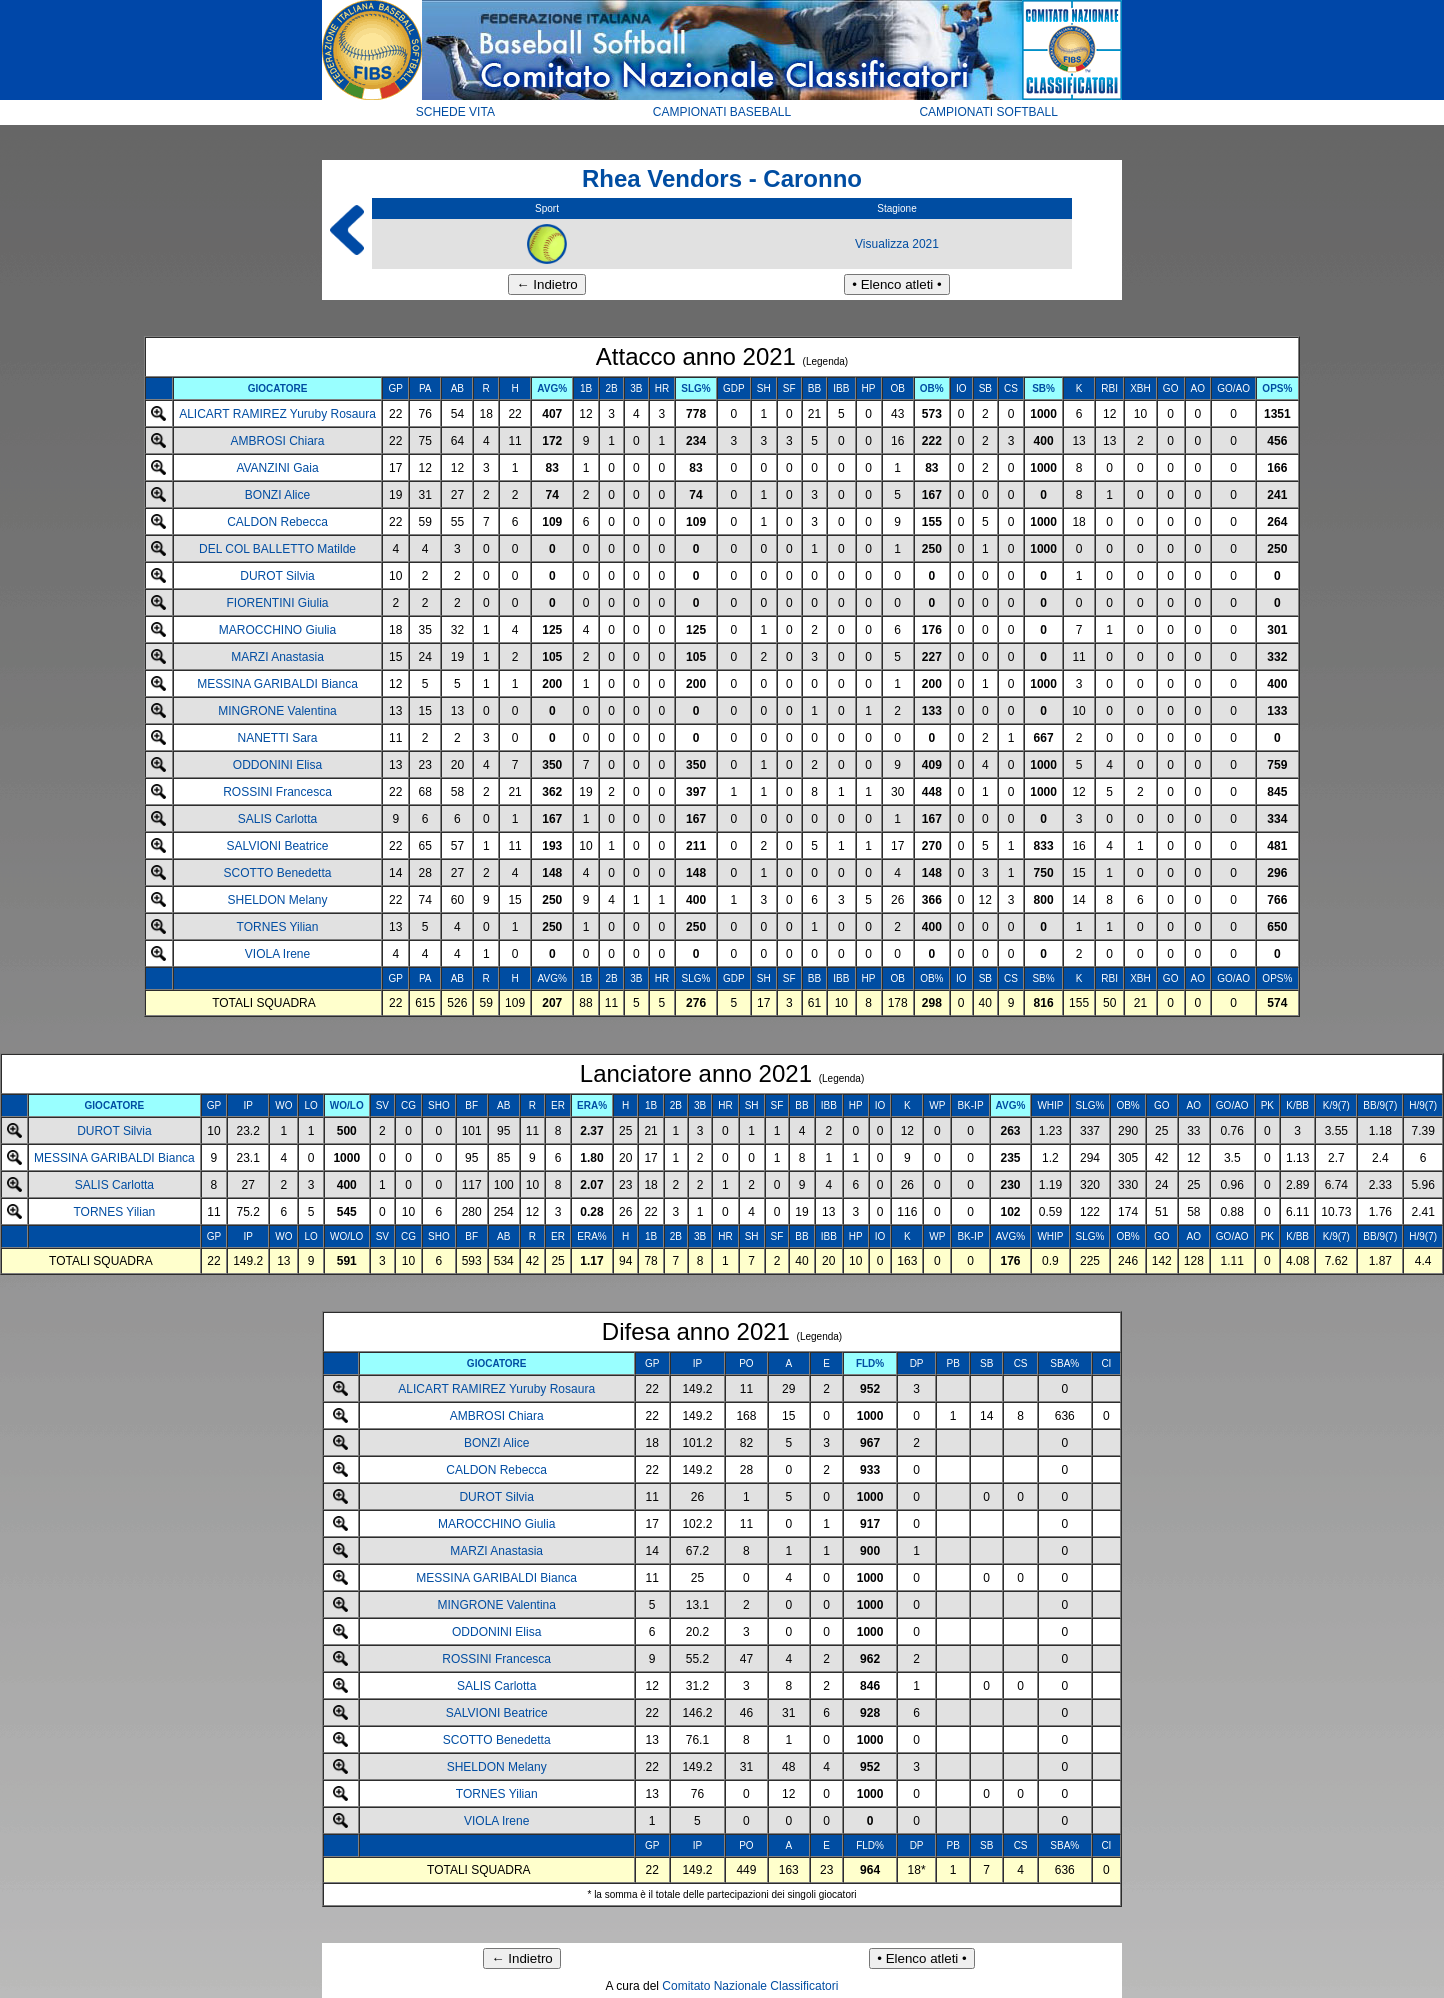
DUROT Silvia (277, 576)
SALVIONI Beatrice (278, 846)
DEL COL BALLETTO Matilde (277, 549)
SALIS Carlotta (277, 819)
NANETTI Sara (278, 738)
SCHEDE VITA (455, 112)
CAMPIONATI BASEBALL (722, 112)
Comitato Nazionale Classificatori (750, 1986)
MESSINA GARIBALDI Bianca (277, 684)
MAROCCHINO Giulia (277, 630)
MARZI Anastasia (277, 657)
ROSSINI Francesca (277, 792)
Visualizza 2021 (897, 244)
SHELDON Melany (278, 900)
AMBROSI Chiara (278, 441)
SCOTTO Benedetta (278, 873)
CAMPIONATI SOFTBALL (988, 112)
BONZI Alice (277, 495)
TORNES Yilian (278, 927)
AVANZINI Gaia (277, 468)
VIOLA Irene (277, 954)
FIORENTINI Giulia (278, 603)
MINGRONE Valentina (277, 711)
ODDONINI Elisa (277, 765)
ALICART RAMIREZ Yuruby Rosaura (277, 414)
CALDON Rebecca (277, 522)
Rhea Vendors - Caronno (722, 178)
